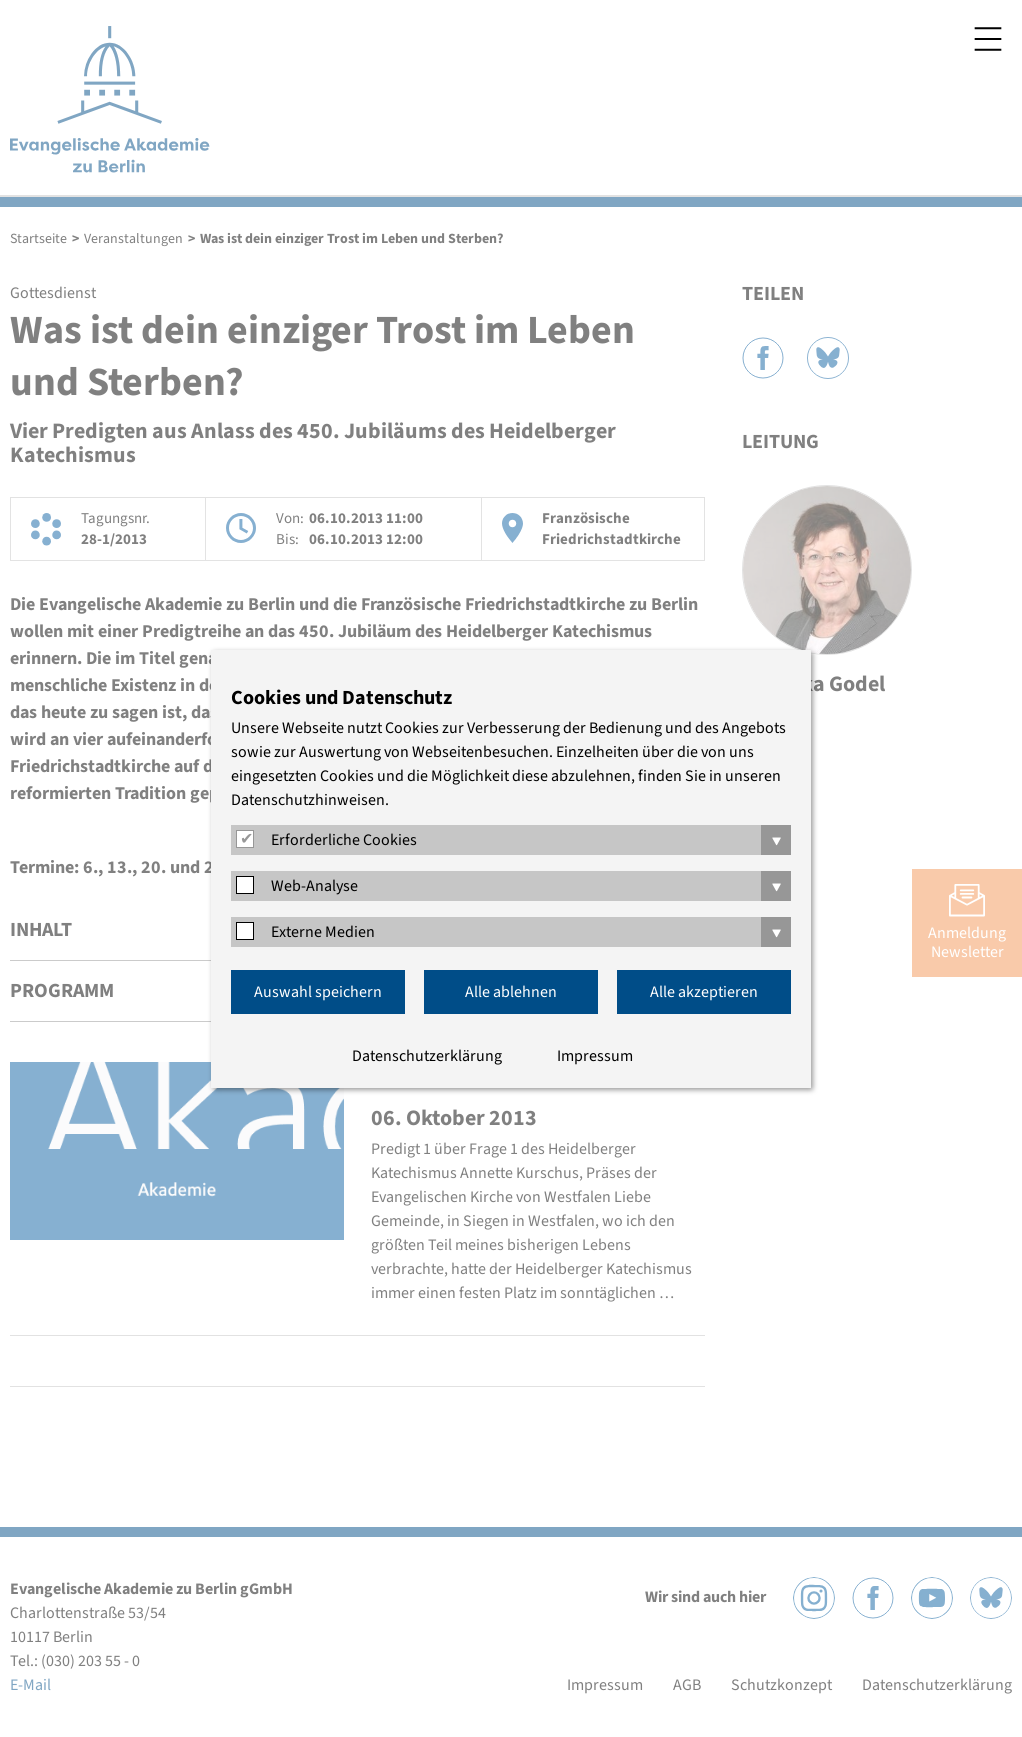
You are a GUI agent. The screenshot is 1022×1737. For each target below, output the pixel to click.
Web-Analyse (314, 886)
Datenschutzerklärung (427, 1056)
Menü (988, 39)
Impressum (595, 1056)
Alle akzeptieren (704, 992)
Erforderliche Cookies (344, 840)
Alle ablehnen (511, 992)
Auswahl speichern (318, 992)
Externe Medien (323, 932)
